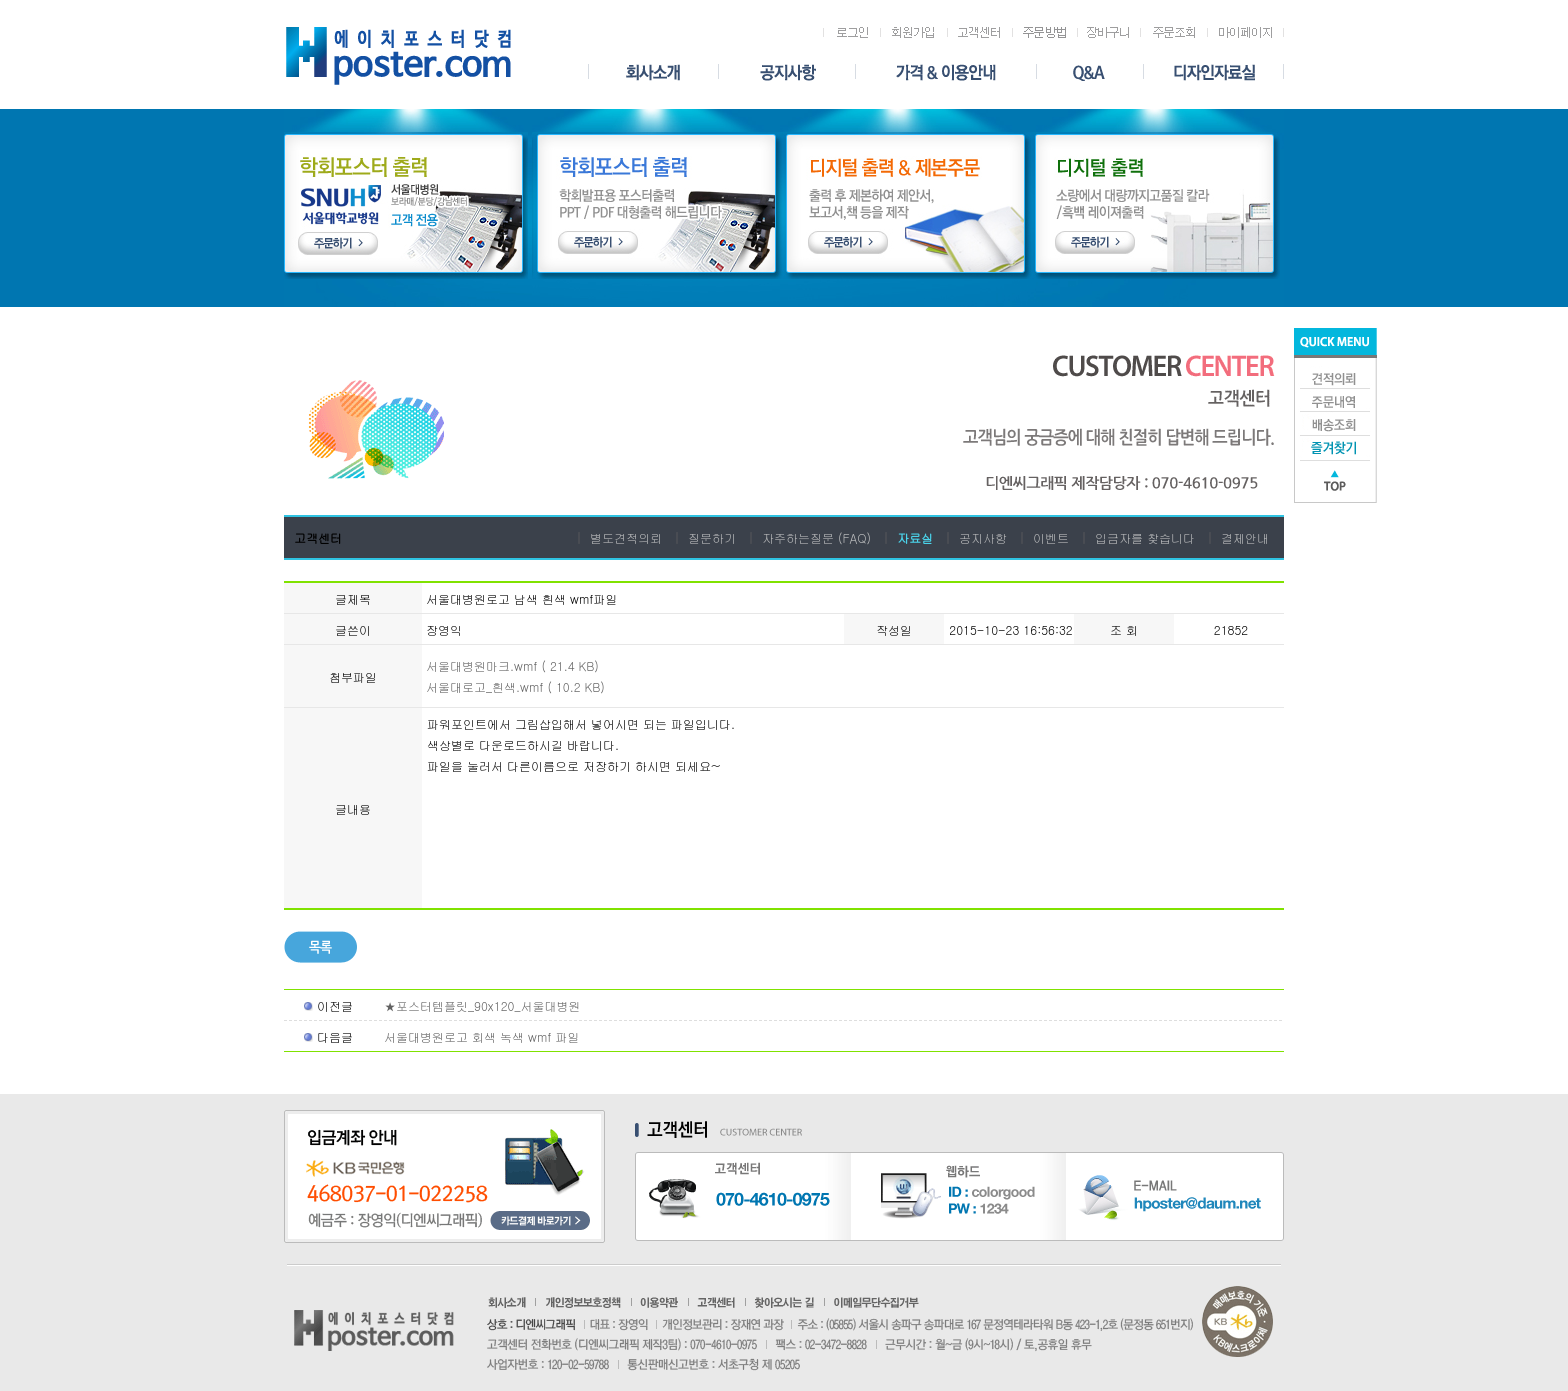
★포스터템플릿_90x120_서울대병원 (482, 1005)
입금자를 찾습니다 (1145, 537)
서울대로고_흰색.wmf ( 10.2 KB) (515, 686)
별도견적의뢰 (626, 537)
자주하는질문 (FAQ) (816, 537)
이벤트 (1051, 537)
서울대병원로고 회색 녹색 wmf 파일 (481, 1036)
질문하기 (712, 537)
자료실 (915, 537)
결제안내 (1245, 537)
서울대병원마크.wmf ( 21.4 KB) (512, 665)
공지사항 (983, 537)
